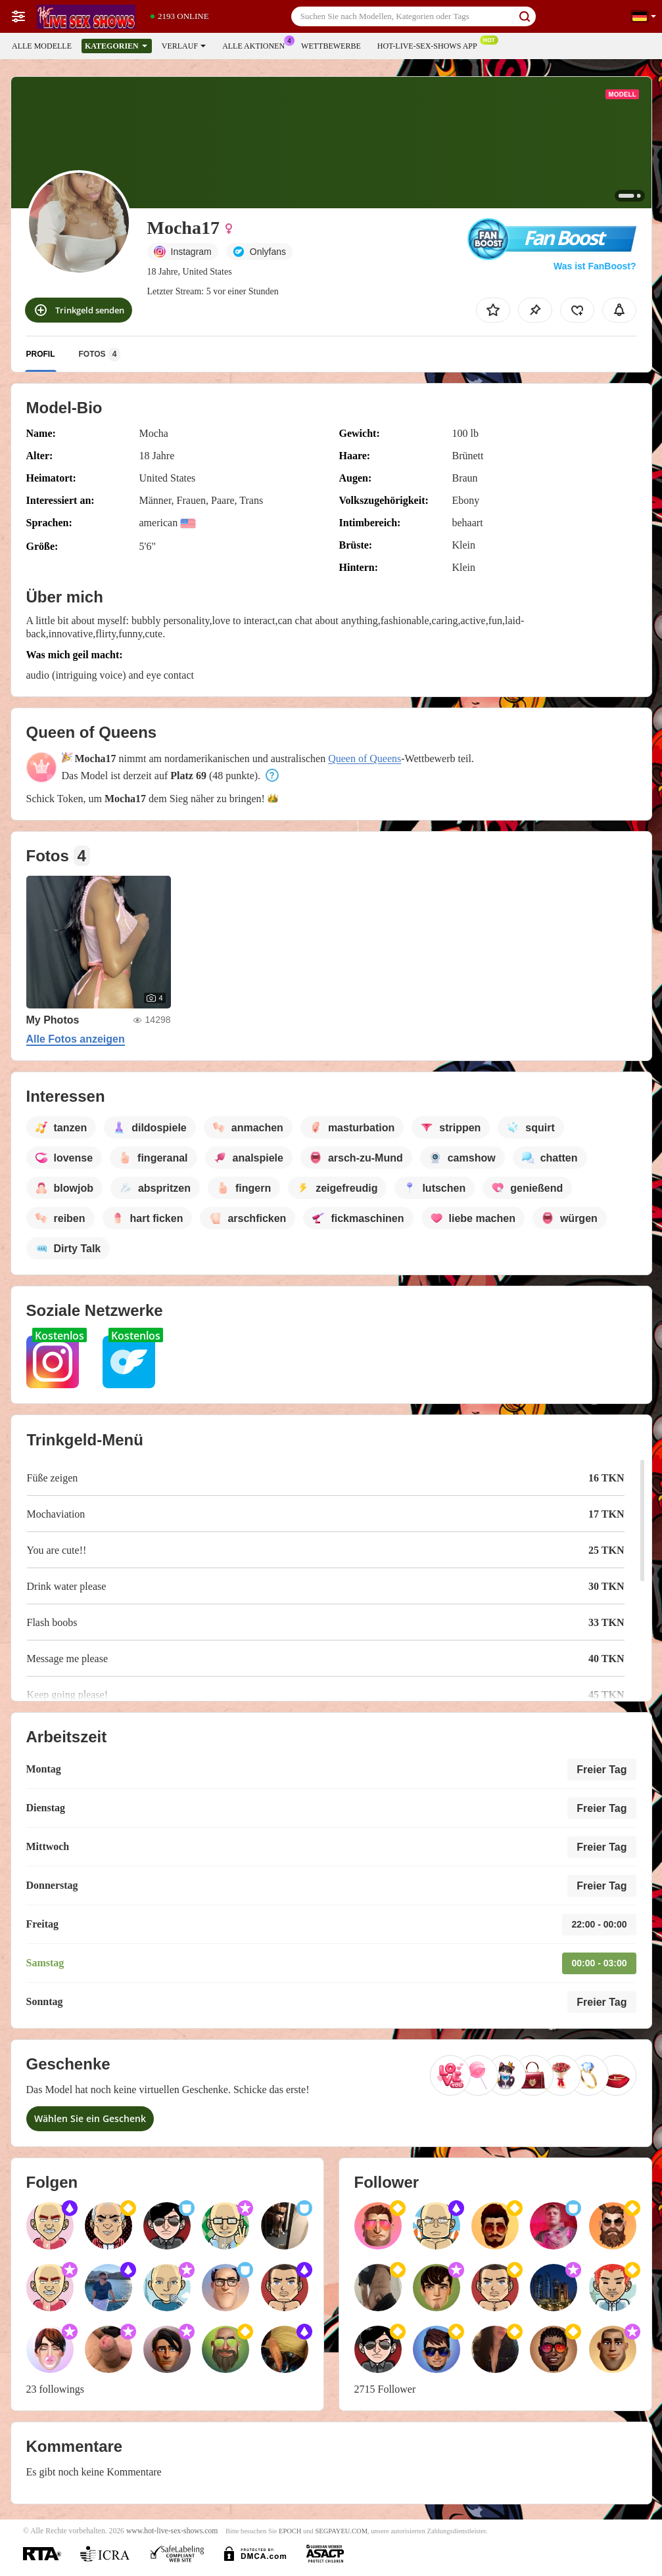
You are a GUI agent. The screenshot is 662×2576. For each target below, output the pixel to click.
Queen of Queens (364, 758)
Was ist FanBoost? (595, 266)
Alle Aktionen (256, 45)
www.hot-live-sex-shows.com (172, 2531)
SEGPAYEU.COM (341, 2531)
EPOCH (290, 2531)
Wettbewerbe (331, 46)
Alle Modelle (42, 46)
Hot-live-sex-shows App (430, 45)
